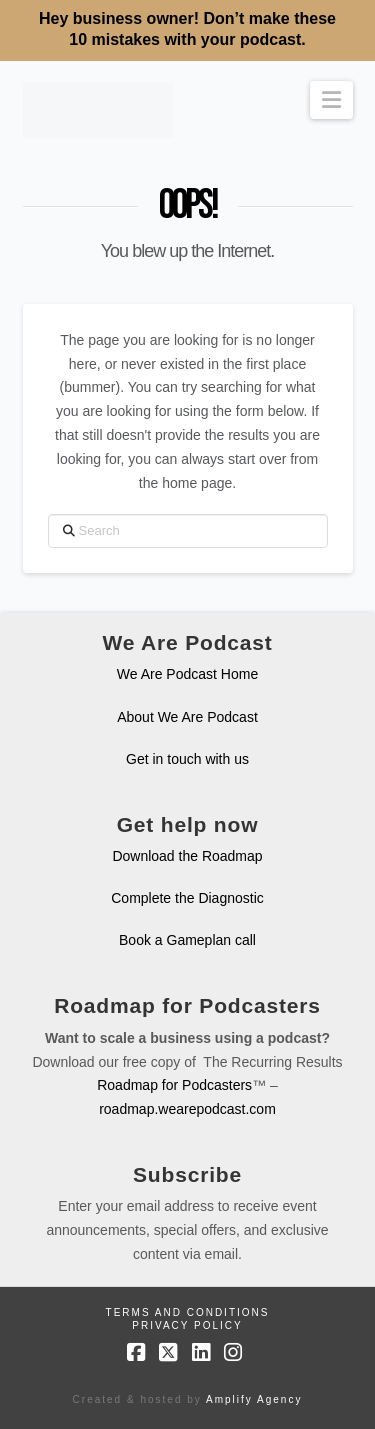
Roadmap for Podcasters (174, 1085)
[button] (331, 100)
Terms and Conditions (188, 1312)
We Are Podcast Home (187, 674)
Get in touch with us (187, 759)
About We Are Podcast (187, 717)
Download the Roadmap (187, 856)
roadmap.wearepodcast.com (187, 1109)
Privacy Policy (187, 1325)
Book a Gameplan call (187, 940)
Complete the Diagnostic (187, 898)
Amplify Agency (254, 1399)
